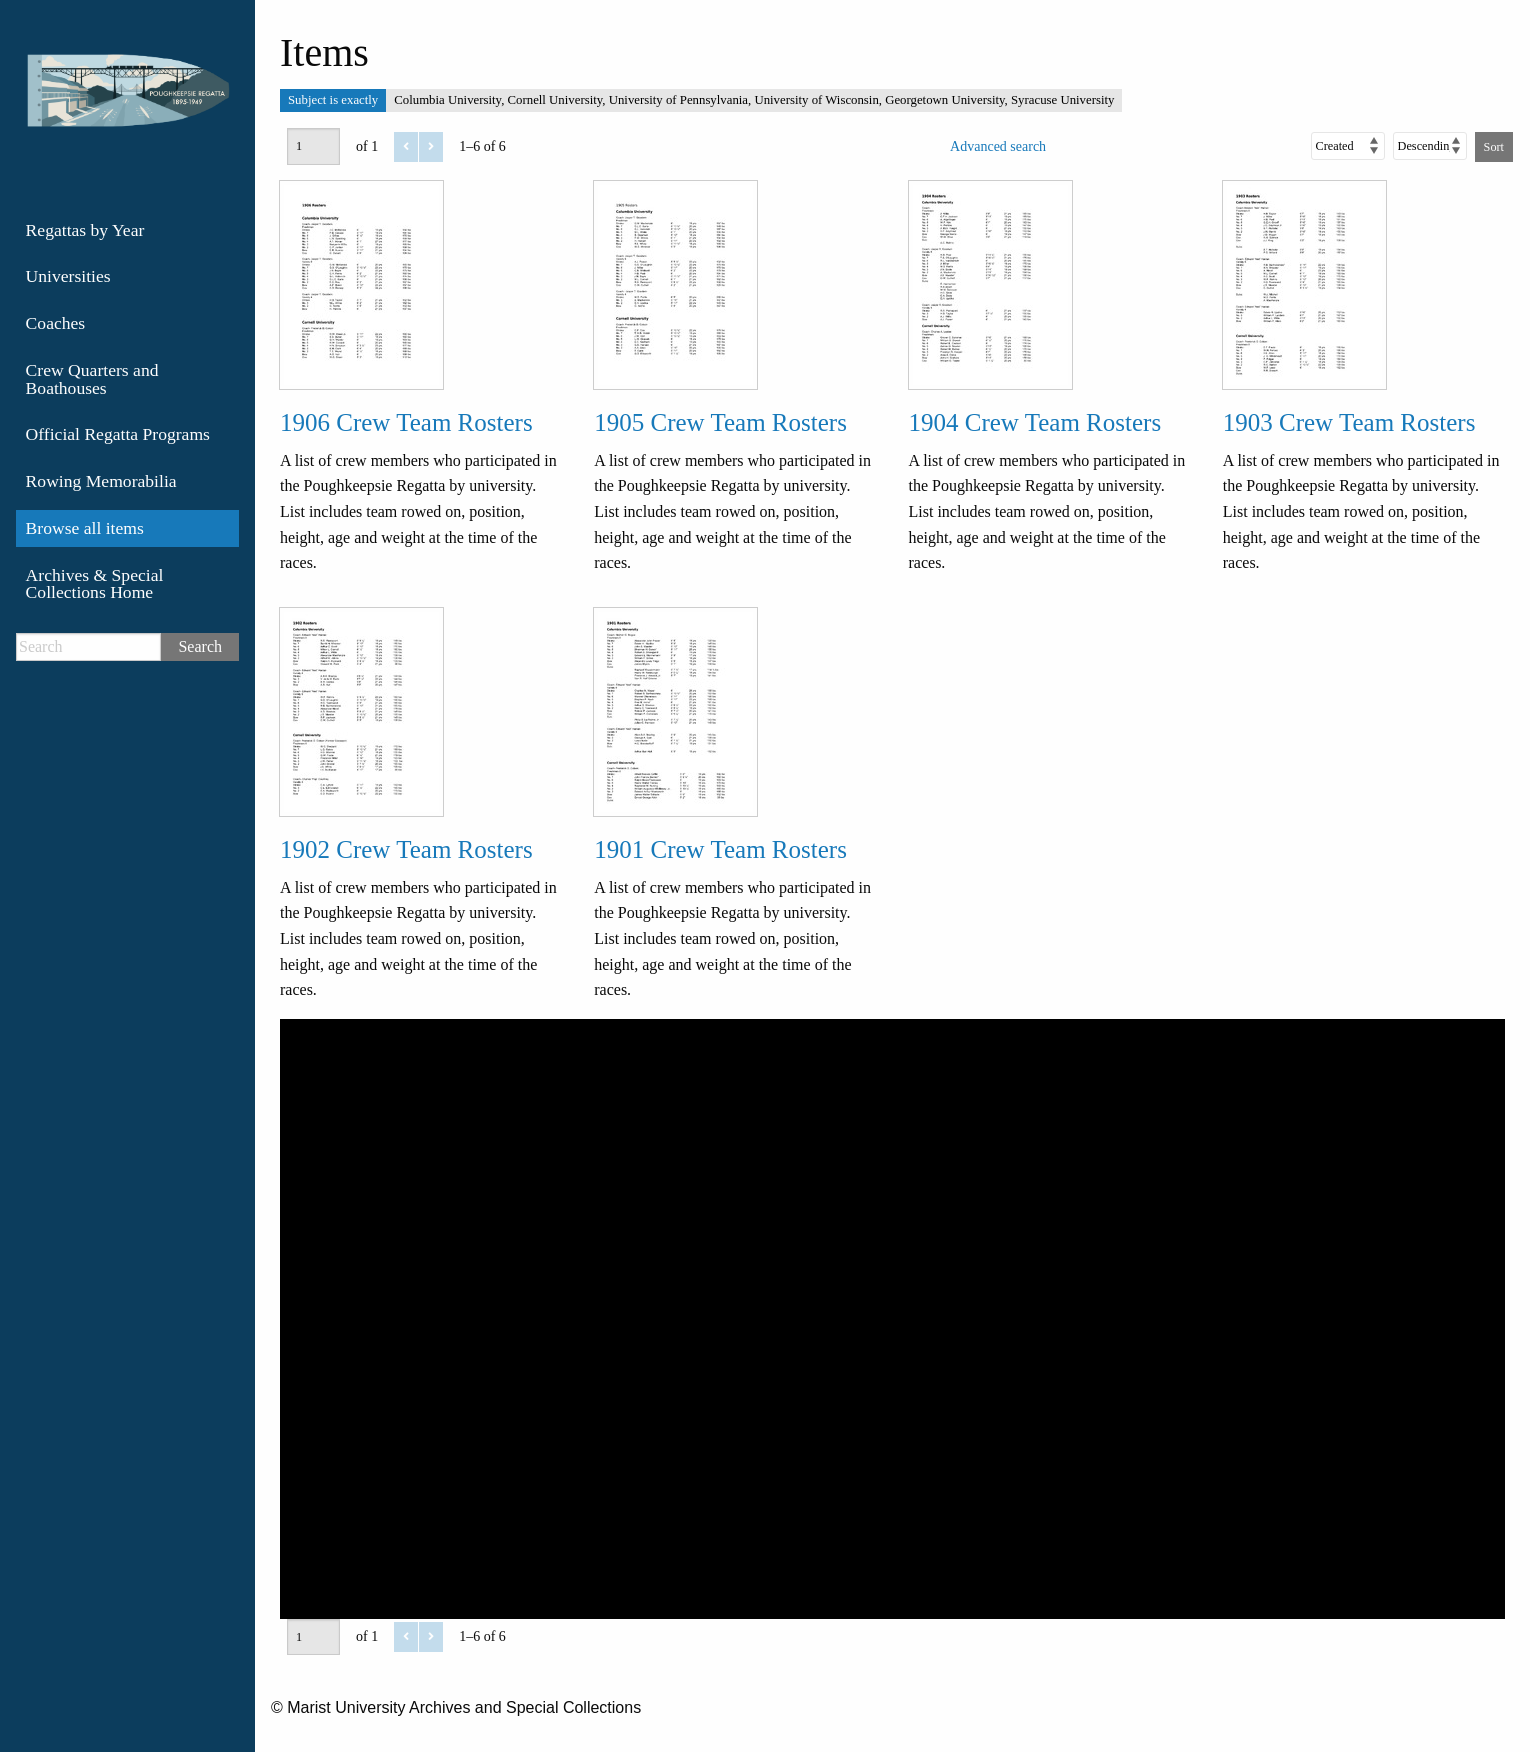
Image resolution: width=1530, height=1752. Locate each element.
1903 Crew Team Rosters (1349, 422)
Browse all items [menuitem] (85, 528)
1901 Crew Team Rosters (720, 849)
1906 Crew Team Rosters (406, 422)
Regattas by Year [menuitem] (85, 230)
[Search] (88, 647)
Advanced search (998, 146)
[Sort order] (1430, 146)
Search (200, 646)
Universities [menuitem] (68, 276)
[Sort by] (1348, 146)
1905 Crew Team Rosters (720, 422)
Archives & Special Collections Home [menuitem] (95, 584)
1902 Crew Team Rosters (406, 849)
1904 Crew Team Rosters (1035, 422)
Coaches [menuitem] (56, 323)
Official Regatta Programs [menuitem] (118, 434)
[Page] (313, 146)
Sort (1494, 147)
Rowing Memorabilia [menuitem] (101, 481)
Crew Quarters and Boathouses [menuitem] (92, 379)
